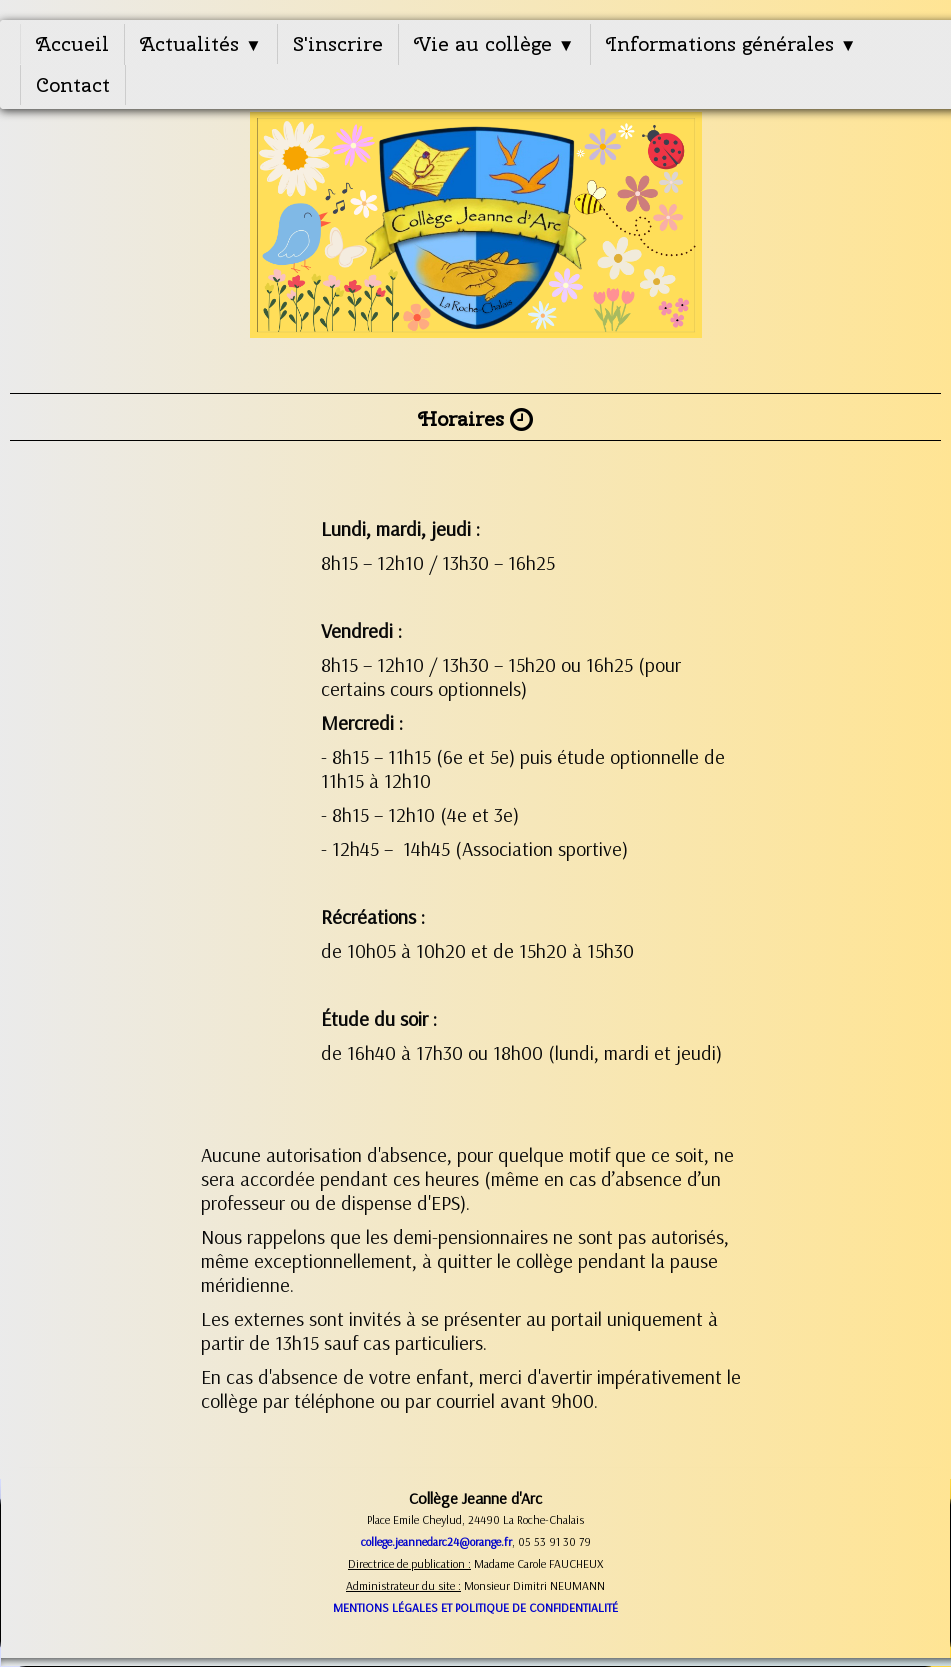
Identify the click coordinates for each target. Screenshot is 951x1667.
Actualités (201, 43)
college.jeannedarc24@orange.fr (436, 1541)
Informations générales (731, 43)
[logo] (475, 237)
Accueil (72, 43)
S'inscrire (338, 43)
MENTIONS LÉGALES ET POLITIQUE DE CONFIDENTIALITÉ (475, 1607)
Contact (73, 84)
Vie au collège (494, 43)
